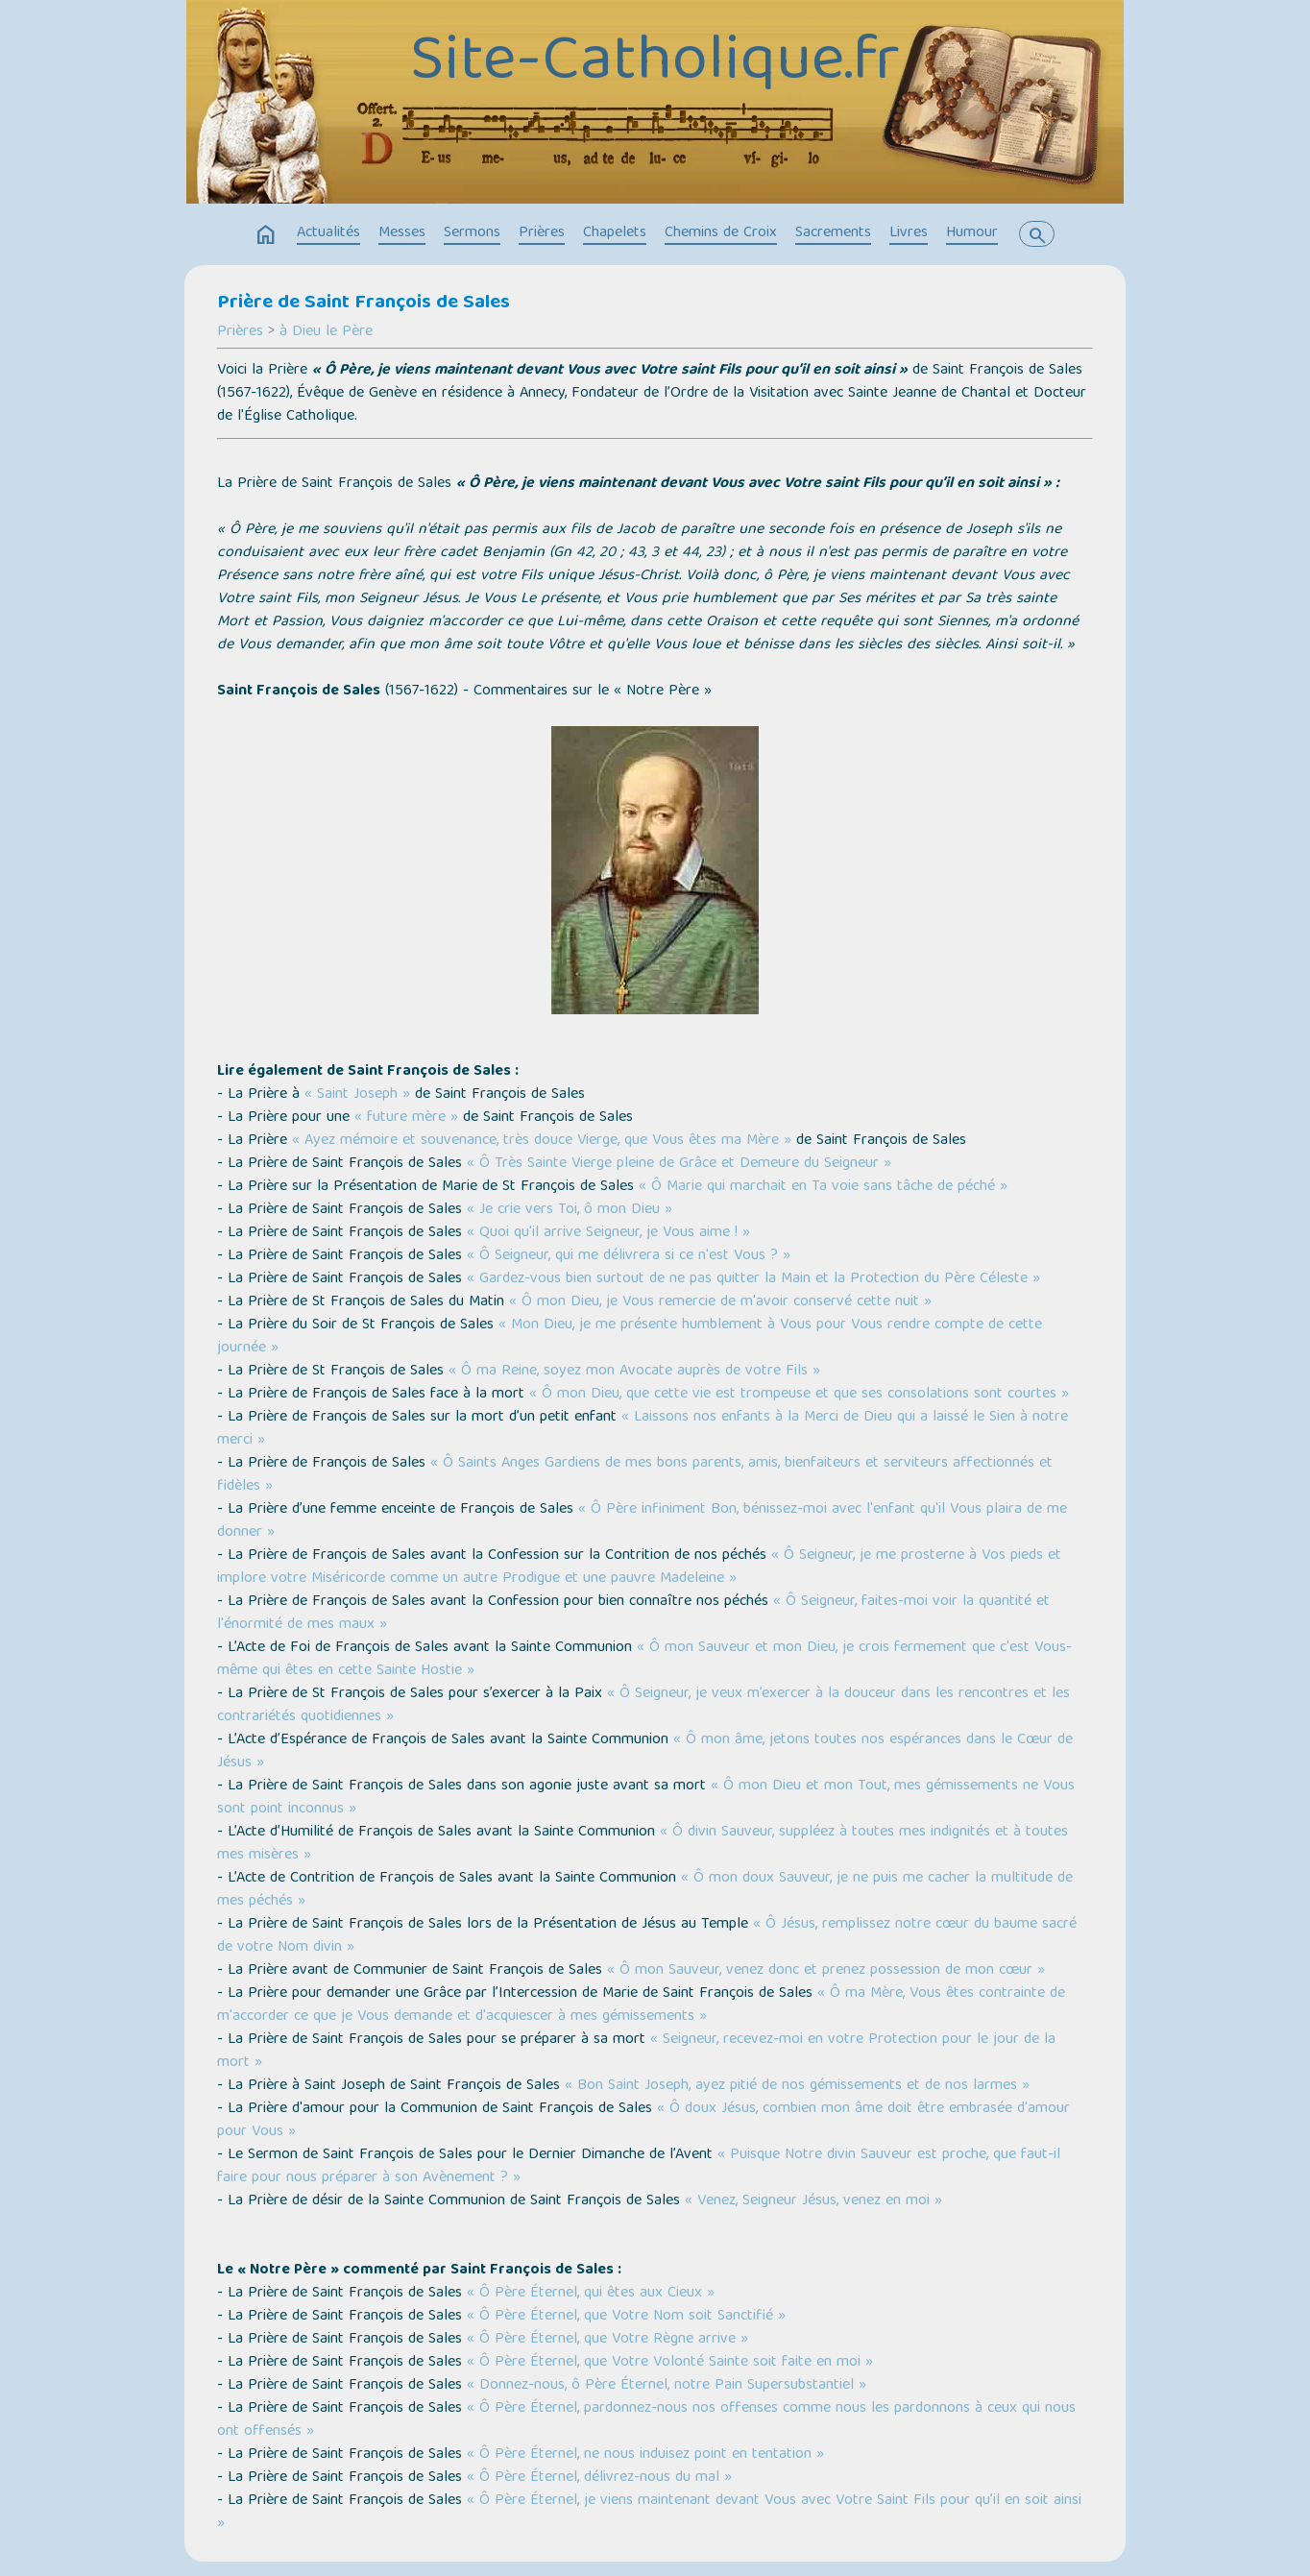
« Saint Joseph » (359, 1094)
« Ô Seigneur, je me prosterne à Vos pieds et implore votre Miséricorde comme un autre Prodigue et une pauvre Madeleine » (639, 1567)
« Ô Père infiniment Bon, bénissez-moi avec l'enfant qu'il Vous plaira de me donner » (642, 1521)
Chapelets (614, 233)
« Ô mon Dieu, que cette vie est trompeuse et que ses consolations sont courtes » (799, 1394)
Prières (542, 233)
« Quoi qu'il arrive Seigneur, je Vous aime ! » (608, 1233)
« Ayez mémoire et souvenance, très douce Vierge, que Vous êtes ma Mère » (541, 1141)
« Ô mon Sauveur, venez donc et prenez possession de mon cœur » (826, 1970)
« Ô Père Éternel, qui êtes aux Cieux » (591, 2293)
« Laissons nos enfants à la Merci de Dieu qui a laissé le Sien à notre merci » (642, 1429)
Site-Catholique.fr (655, 64)
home (266, 235)
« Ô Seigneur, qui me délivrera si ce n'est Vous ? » (628, 1256)
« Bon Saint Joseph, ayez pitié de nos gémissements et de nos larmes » (797, 2086)
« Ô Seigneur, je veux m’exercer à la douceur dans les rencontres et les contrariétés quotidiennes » (643, 1706)
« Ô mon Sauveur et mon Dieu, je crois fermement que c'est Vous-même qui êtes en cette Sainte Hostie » (644, 1660)
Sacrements (833, 233)
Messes (401, 233)
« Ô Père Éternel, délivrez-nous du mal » (599, 2478)
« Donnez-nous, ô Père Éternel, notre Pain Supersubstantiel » (666, 2385)
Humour (972, 233)
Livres (908, 233)
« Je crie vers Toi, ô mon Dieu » (569, 1210)
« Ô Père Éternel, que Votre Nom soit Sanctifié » (626, 2316)
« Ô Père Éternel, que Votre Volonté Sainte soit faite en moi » (670, 2362)
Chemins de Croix (721, 233)
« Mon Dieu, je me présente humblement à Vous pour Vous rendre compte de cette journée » (629, 1337)
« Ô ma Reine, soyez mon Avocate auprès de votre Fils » (634, 1371)
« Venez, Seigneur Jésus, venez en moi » (813, 2201)
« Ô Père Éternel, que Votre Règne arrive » (607, 2339)
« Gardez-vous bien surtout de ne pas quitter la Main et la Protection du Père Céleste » (753, 1279)
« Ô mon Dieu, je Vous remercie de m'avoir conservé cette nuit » (720, 1302)
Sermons (472, 233)
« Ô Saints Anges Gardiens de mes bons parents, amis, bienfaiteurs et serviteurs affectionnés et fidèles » (635, 1475)
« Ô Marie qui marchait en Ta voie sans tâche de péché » (823, 1187)
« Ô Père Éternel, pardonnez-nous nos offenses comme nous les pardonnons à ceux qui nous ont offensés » (646, 2420)
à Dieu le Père (326, 332)
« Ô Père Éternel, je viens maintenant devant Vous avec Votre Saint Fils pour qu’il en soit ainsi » (649, 2513)
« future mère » (408, 1118)
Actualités (328, 233)
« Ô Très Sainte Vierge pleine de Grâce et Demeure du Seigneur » (679, 1164)
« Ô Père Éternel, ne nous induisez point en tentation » (645, 2455)
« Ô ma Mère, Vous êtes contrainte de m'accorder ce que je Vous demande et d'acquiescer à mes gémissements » (641, 2005)
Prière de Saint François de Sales (363, 303)
